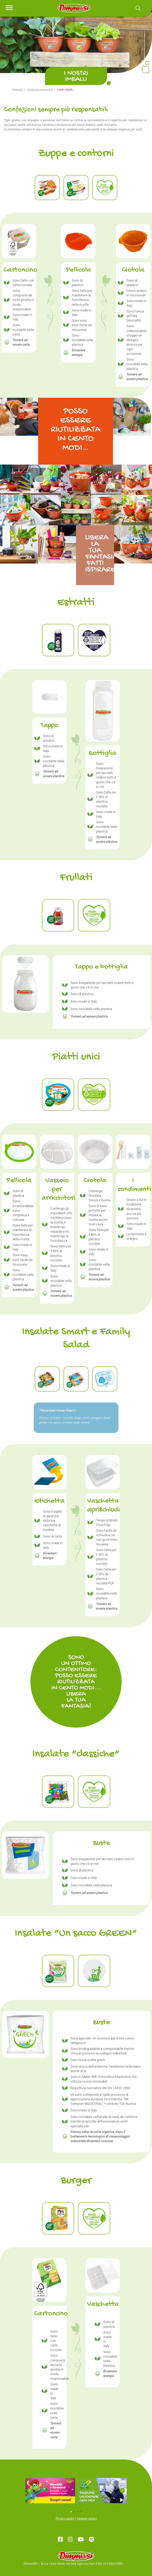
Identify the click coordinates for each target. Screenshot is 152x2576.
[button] (29, 2490)
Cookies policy (87, 2518)
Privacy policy (65, 2518)
